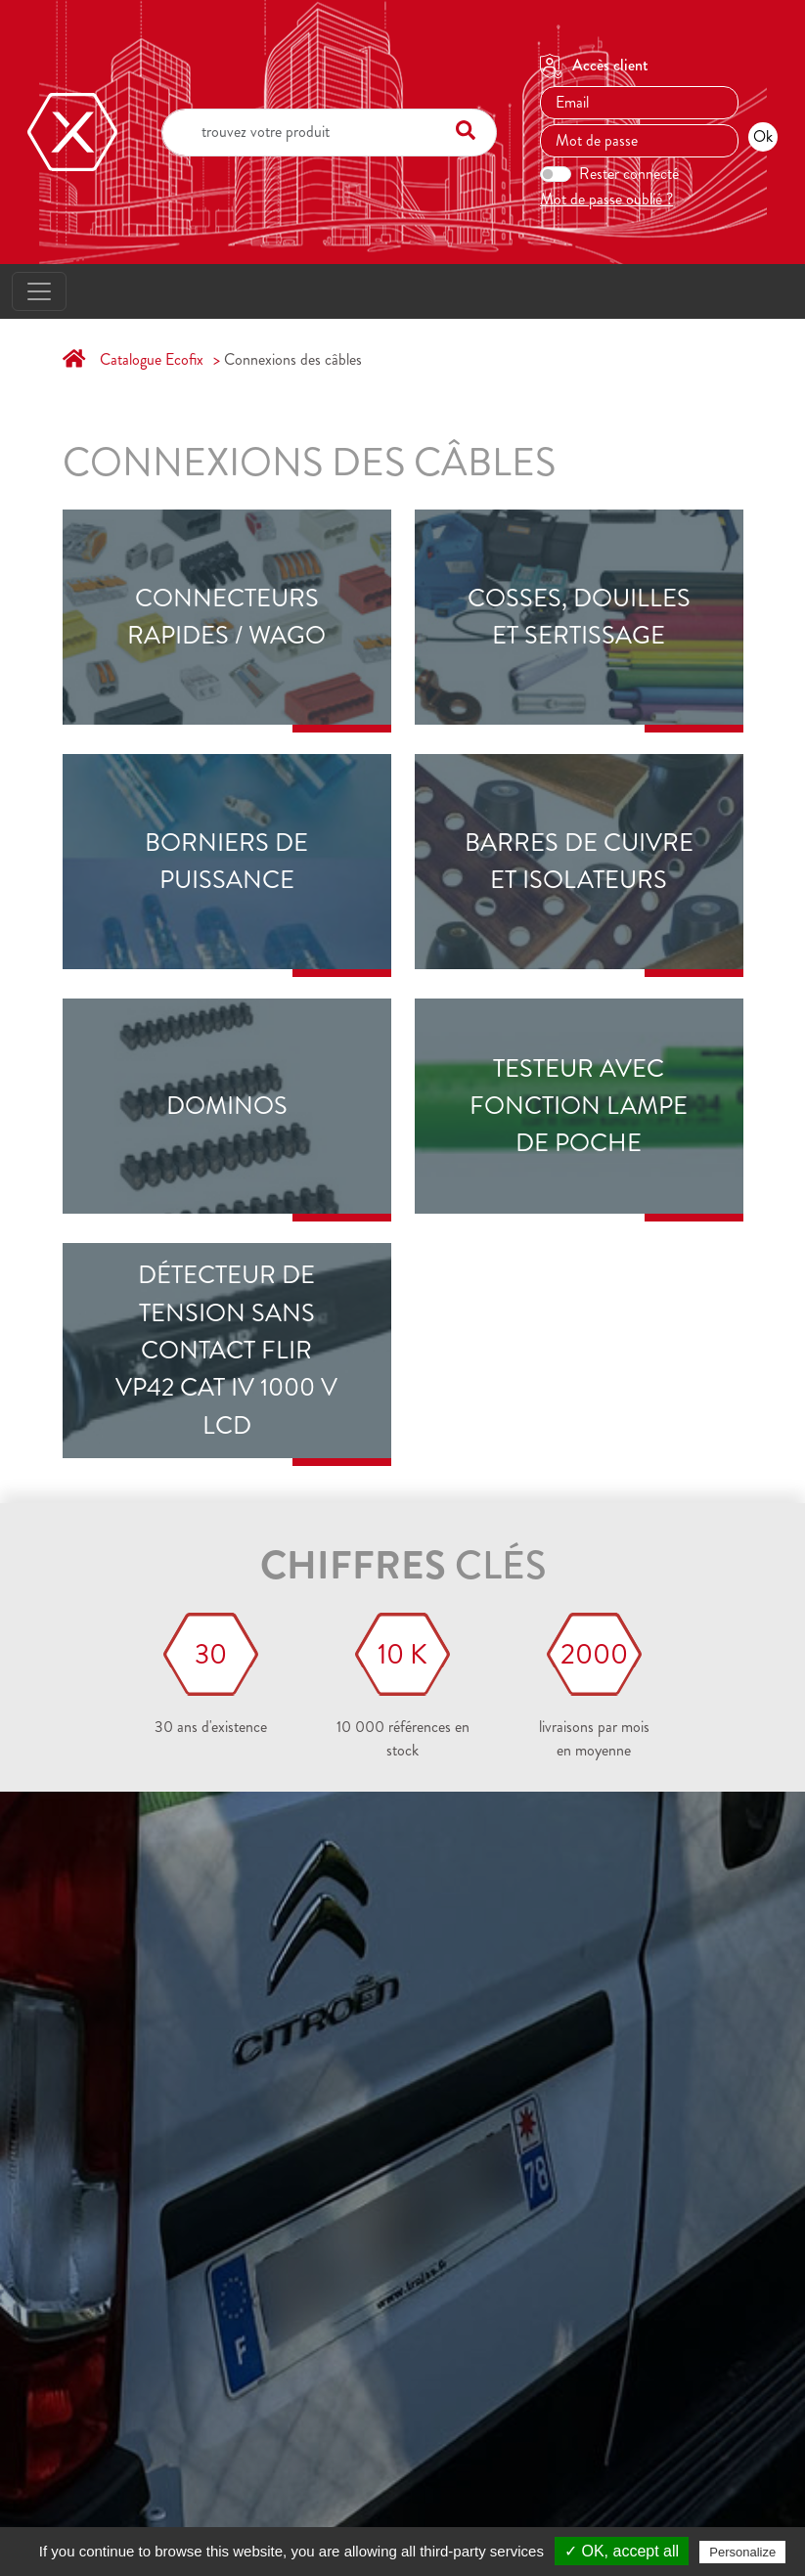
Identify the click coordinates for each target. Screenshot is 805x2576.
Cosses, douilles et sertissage (579, 617)
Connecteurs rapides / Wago (226, 617)
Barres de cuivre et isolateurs (579, 861)
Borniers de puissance (226, 861)
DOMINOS (227, 1106)
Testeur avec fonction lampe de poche (579, 1106)
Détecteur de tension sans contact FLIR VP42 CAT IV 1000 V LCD (226, 1350)
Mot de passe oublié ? (606, 199)
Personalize (742, 2552)
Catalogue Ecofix (151, 359)
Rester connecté (629, 173)
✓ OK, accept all (621, 2551)
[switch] (555, 174)
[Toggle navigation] (39, 291)
